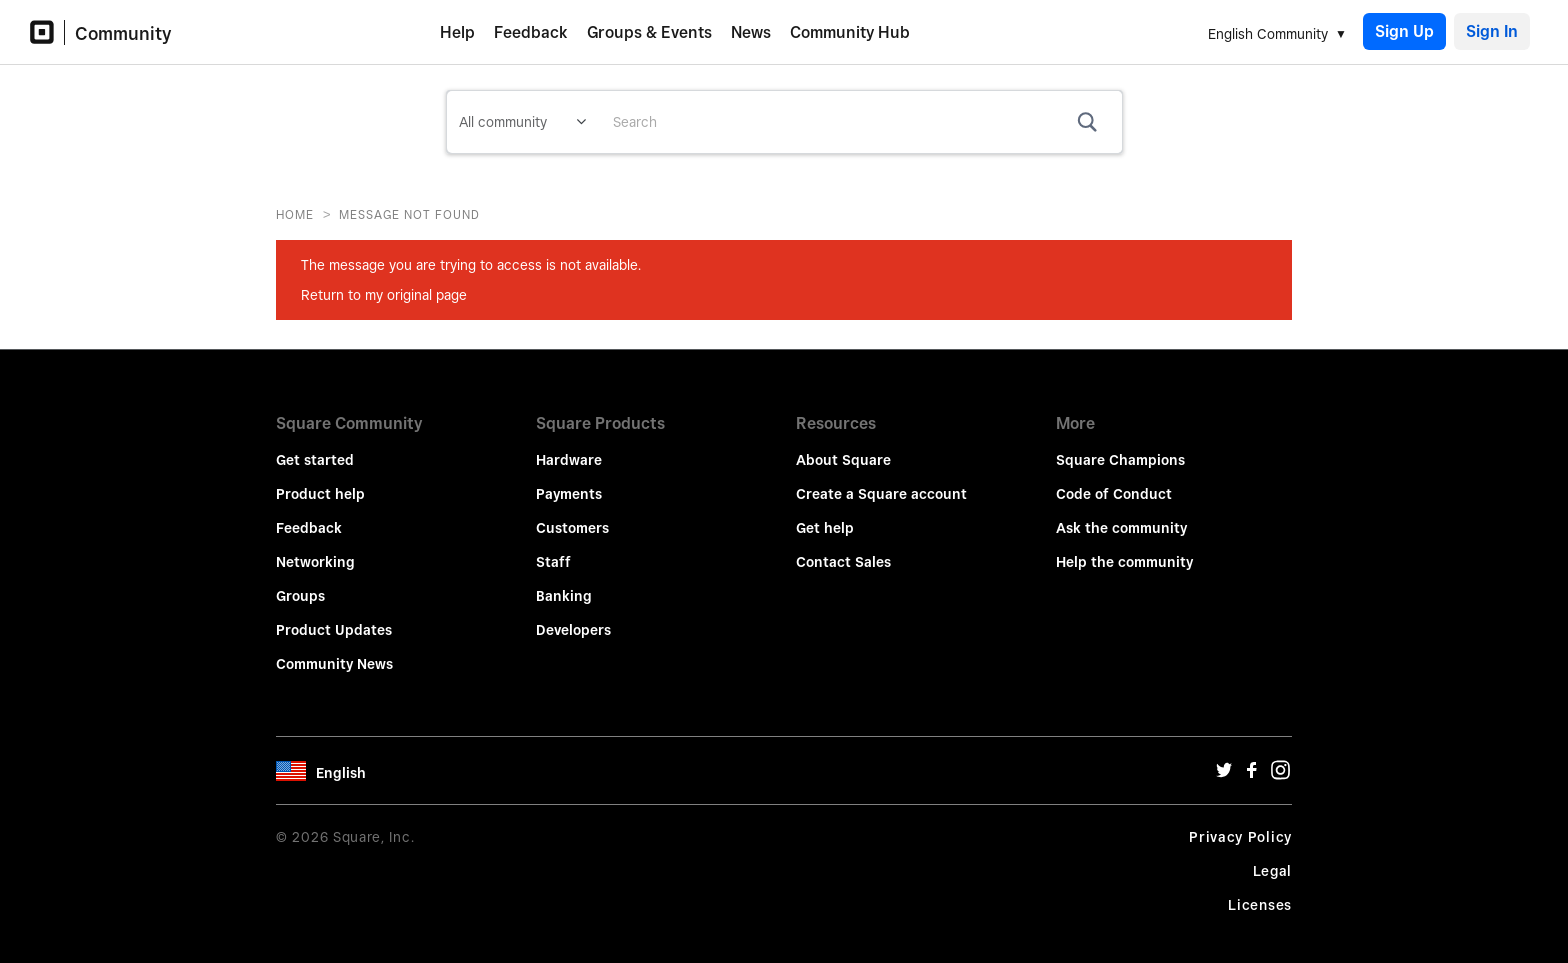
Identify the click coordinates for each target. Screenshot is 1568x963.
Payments (569, 480)
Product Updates (334, 616)
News (751, 32)
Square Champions (1120, 446)
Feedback (531, 32)
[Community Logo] (47, 32)
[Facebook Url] (1252, 761)
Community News (334, 650)
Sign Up (1404, 31)
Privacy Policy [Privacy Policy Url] (1240, 823)
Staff (553, 548)
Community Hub (850, 32)
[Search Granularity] (522, 122)
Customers (572, 514)
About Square (843, 446)
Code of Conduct (1114, 480)
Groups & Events (649, 32)
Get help (825, 514)
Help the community (1124, 548)
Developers (573, 616)
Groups (300, 582)
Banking (564, 582)
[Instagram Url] (1280, 761)
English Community (1268, 34)
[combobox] (860, 122)
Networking (315, 548)
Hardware (569, 446)
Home (295, 214)
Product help (320, 480)
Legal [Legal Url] (1273, 857)
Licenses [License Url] (1260, 891)
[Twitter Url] (1224, 761)
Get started (315, 446)
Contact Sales (843, 548)
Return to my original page (384, 295)
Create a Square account (881, 480)
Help (457, 32)
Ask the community (1121, 514)
